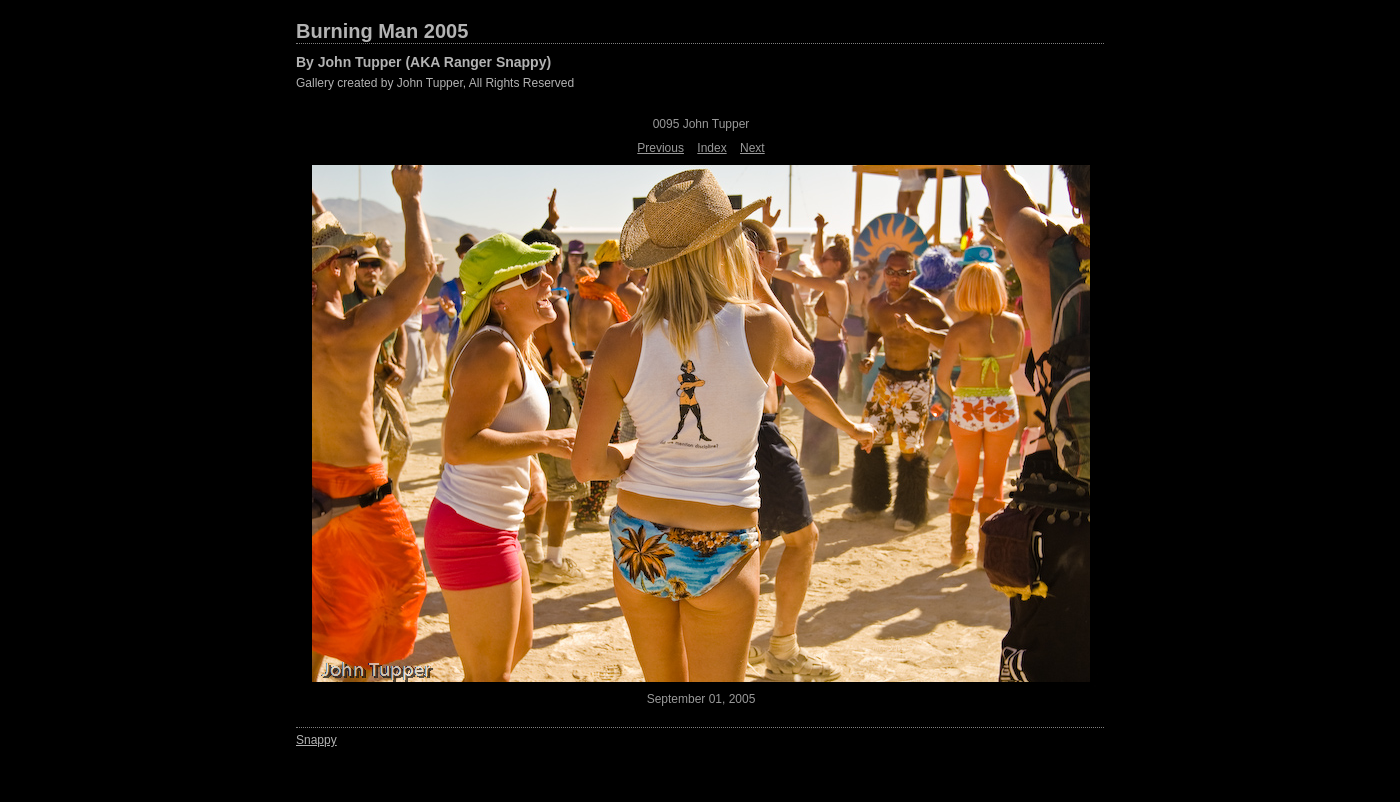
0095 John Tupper (701, 124)
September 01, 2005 (701, 699)
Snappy (316, 740)
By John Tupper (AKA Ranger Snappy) (423, 62)
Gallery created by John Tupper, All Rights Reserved (435, 83)
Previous (660, 148)
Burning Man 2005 (382, 31)
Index (711, 148)
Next (752, 148)
